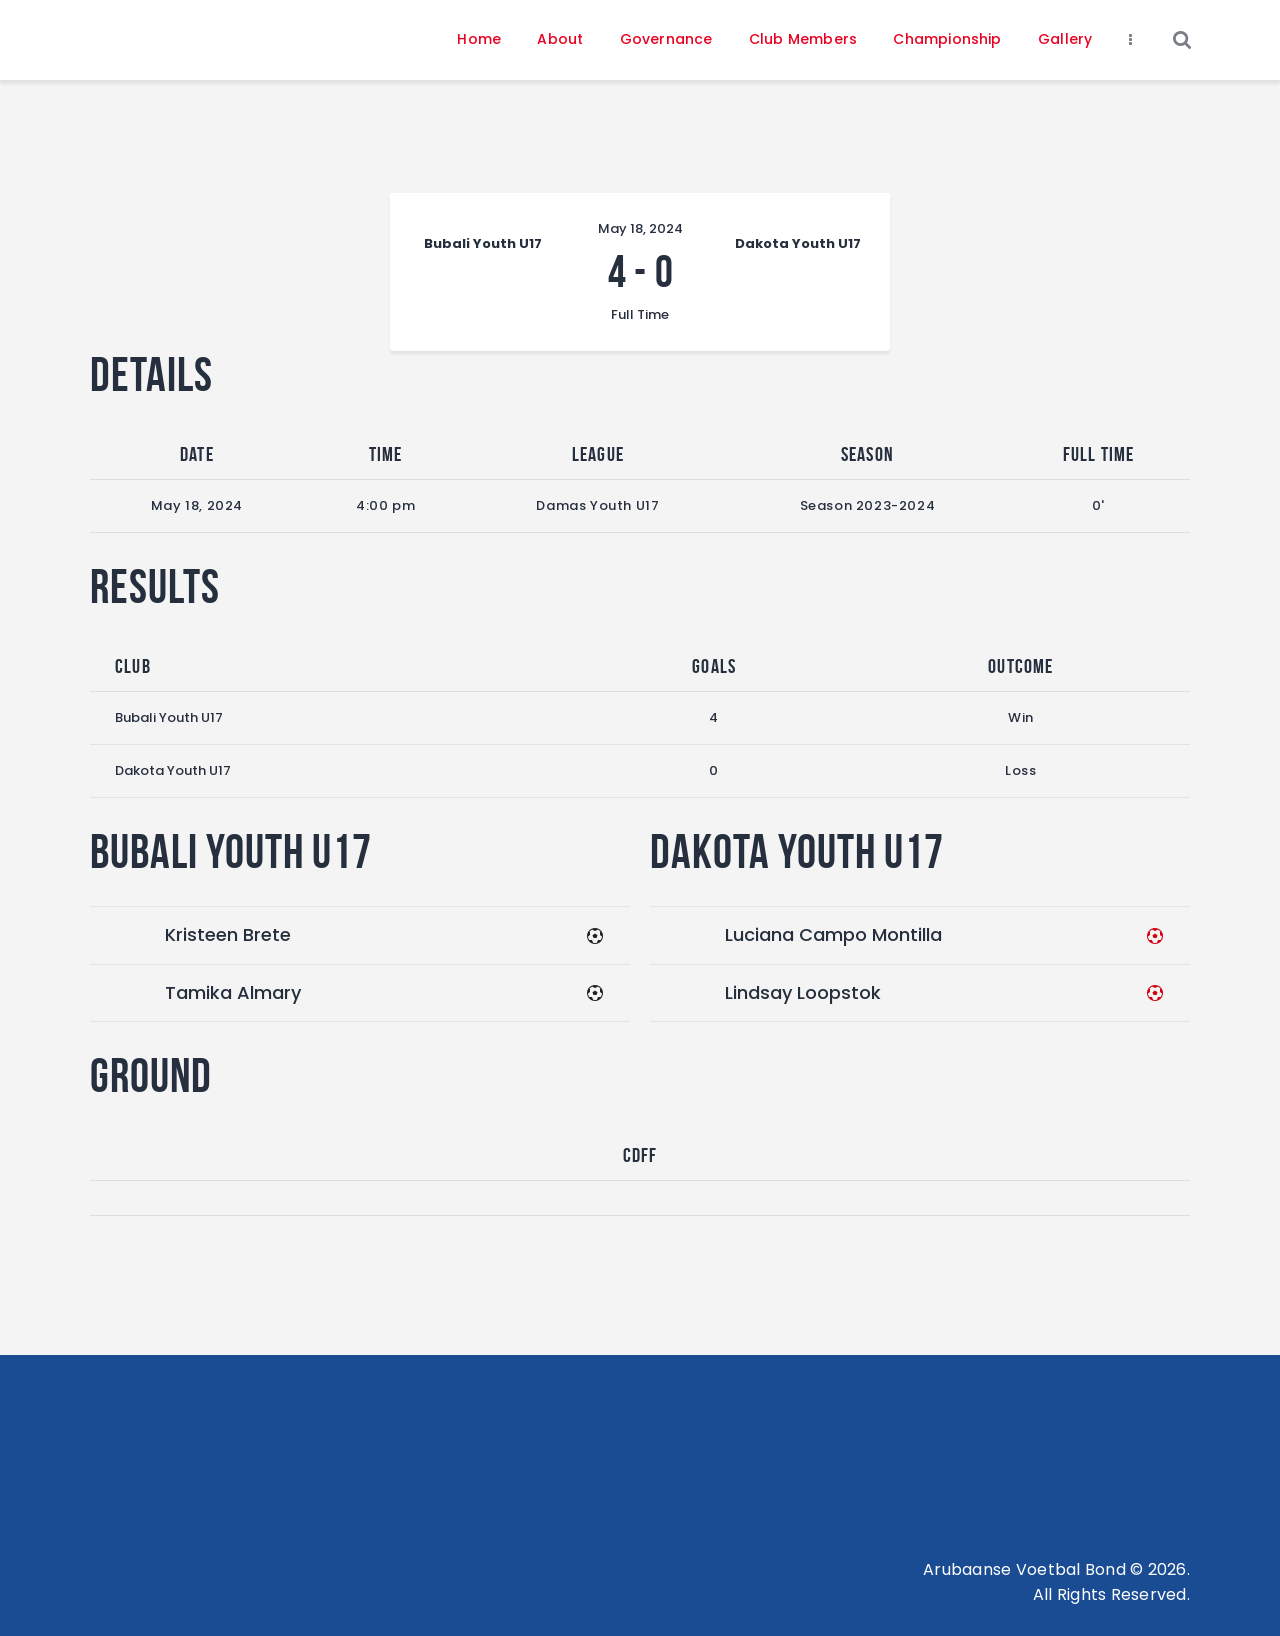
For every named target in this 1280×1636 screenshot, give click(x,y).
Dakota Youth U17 (173, 770)
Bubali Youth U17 (169, 717)
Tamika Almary (233, 992)
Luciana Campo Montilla (833, 934)
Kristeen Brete (228, 934)
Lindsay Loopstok (803, 992)
